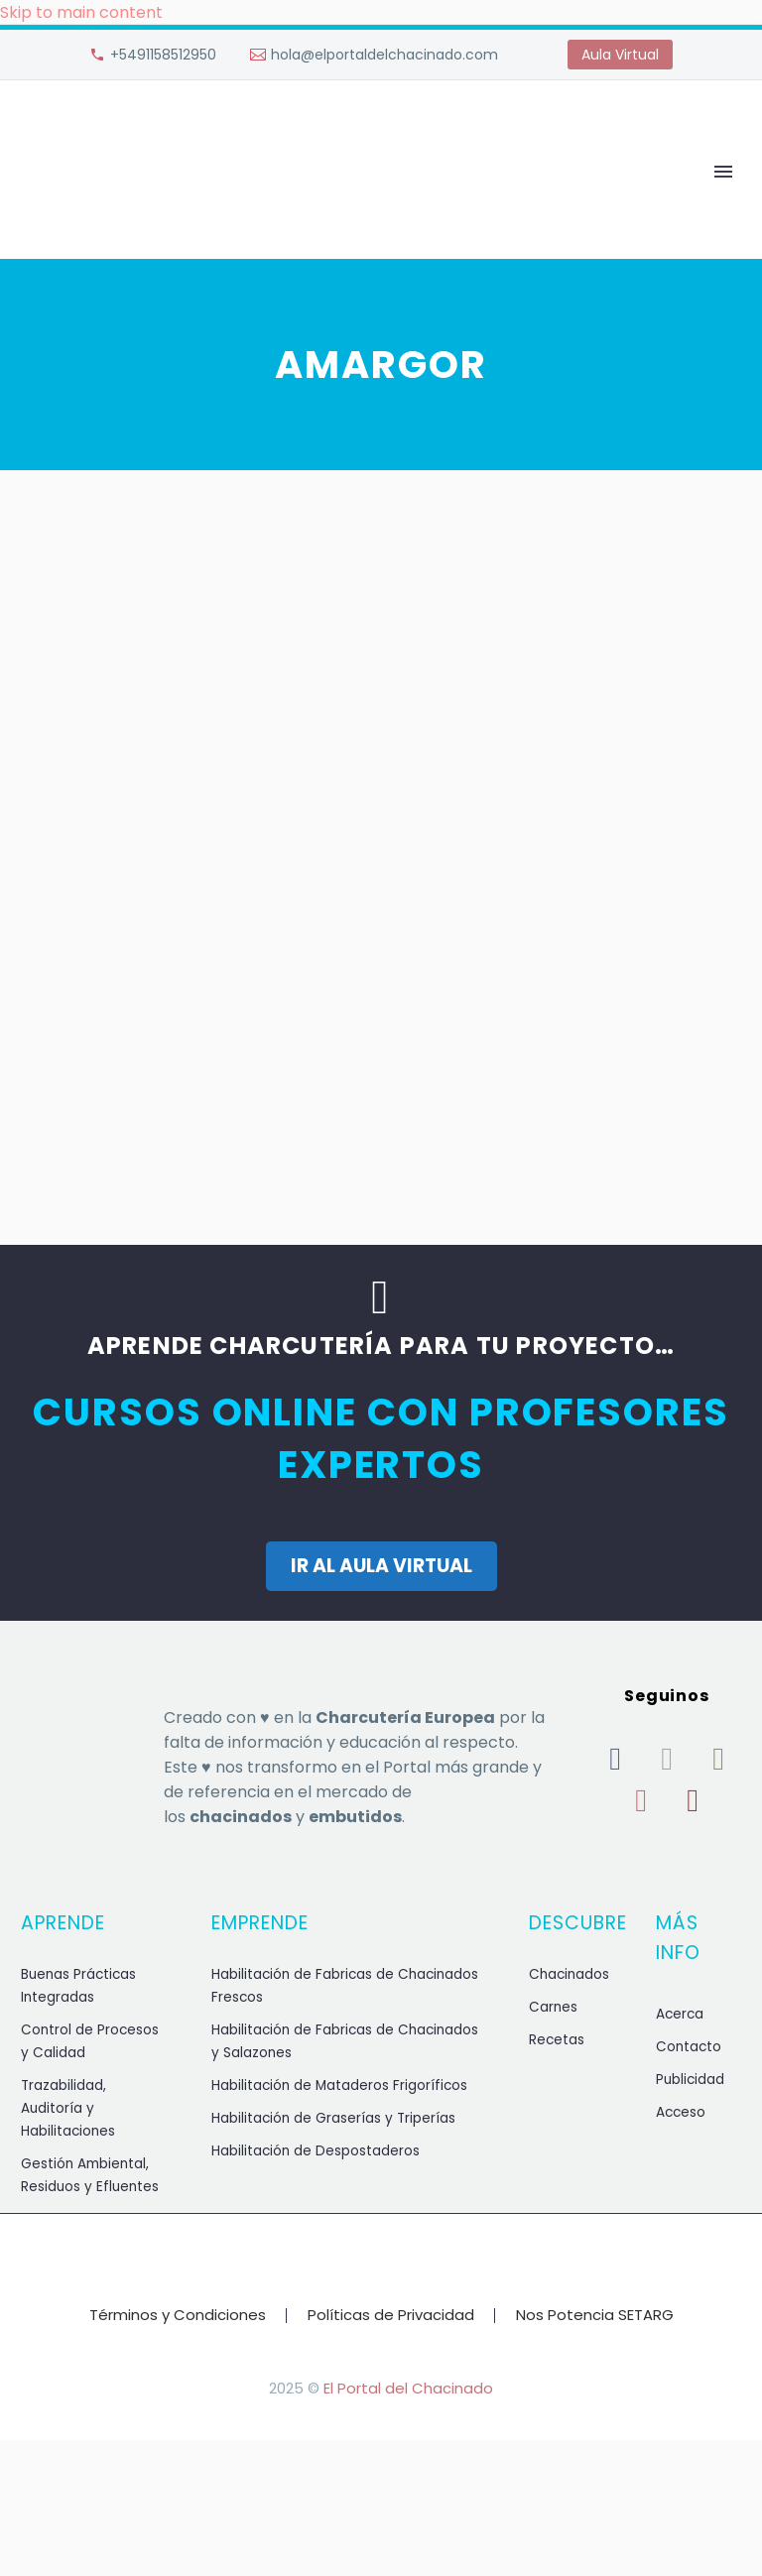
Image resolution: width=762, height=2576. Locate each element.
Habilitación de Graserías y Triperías (333, 2118)
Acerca (679, 2014)
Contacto (688, 2046)
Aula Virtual (620, 54)
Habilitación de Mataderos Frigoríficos (339, 2085)
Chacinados (569, 1974)
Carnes (553, 2007)
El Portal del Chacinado (408, 2388)
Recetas (556, 2039)
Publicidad (690, 2079)
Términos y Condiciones (177, 2315)
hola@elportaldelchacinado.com (384, 54)
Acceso (680, 2112)
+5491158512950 (163, 54)
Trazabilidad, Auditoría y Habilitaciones (68, 2108)
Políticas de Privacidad (391, 2315)
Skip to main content (81, 12)
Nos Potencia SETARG (595, 2315)
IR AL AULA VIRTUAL (381, 1565)
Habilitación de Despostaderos (315, 2151)
